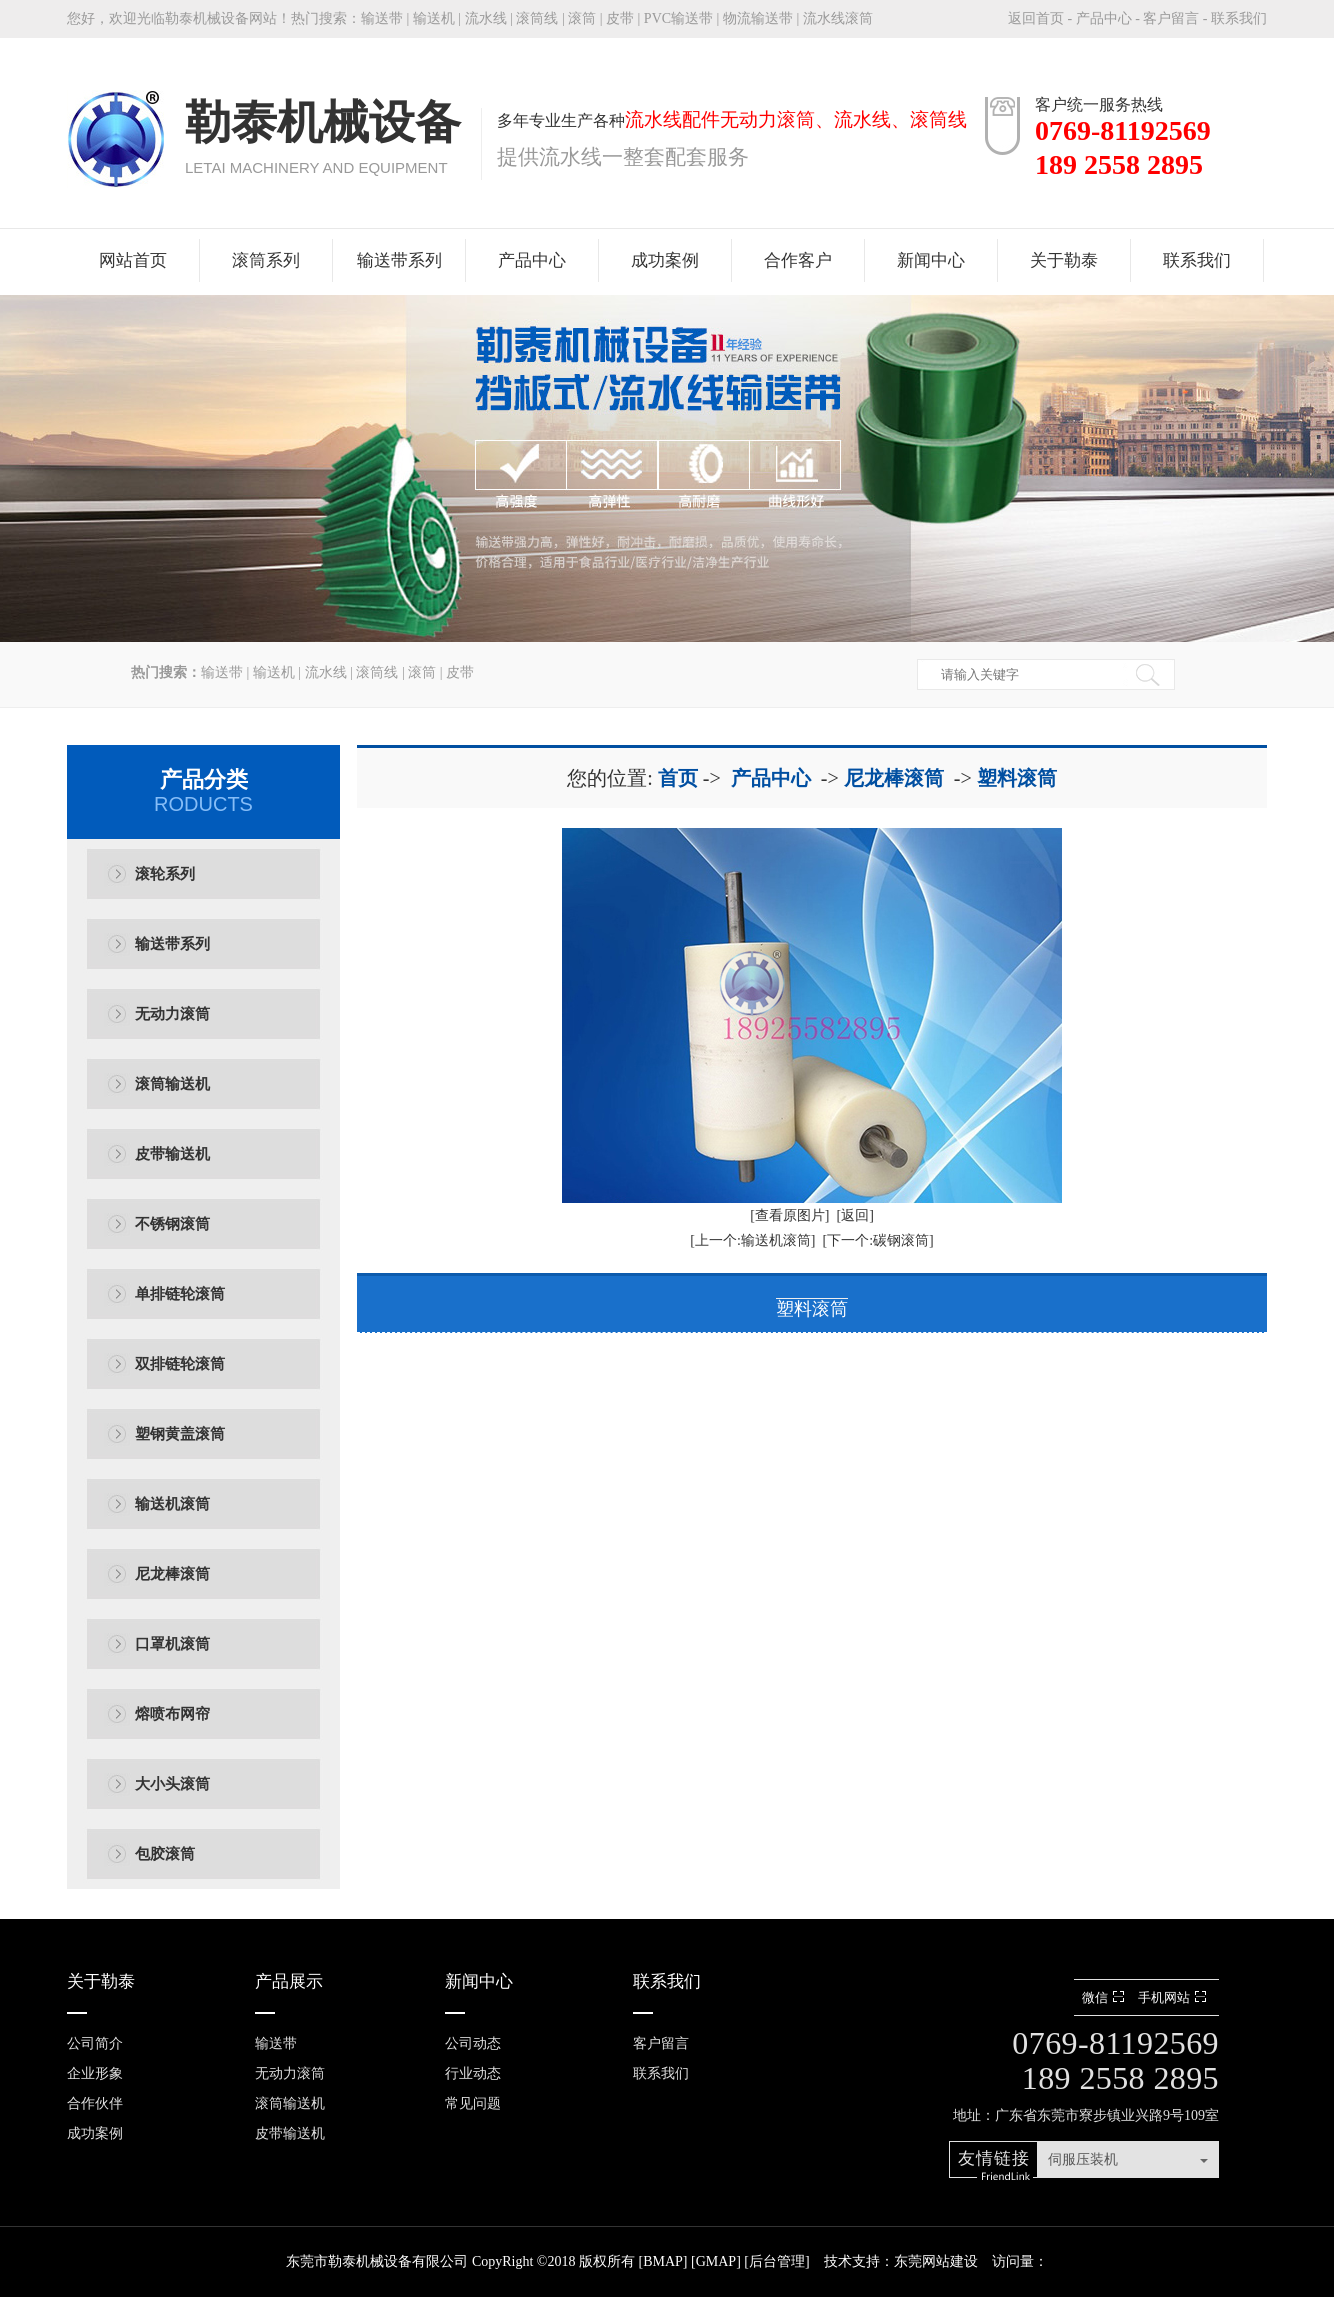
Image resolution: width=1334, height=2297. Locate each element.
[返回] (855, 1215)
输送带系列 (399, 260)
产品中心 (1104, 18)
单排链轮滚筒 (180, 1294)
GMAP (716, 2261)
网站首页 (133, 260)
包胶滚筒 (165, 1854)
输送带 (382, 18)
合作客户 (798, 260)
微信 (1105, 1997)
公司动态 (473, 2043)
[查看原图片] (789, 1215)
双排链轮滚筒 (180, 1364)
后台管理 (777, 2261)
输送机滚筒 (172, 1504)
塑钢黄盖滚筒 (180, 1434)
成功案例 (665, 260)
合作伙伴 (95, 2103)
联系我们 (1239, 18)
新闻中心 (931, 260)
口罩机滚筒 (172, 1644)
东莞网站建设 (936, 2261)
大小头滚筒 (172, 1784)
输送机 (434, 18)
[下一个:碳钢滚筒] (878, 1240)
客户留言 (1171, 18)
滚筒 (582, 18)
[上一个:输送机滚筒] (752, 1240)
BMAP (663, 2261)
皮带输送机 (172, 1154)
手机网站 (1174, 1997)
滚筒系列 (266, 260)
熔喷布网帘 (172, 1714)
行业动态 (473, 2073)
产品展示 (289, 1981)
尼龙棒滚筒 (172, 1574)
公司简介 (95, 2043)
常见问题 (473, 2103)
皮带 (620, 18)
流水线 (486, 18)
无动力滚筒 (172, 1014)
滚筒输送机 (172, 1084)
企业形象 (95, 2073)
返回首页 (1036, 18)
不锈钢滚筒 (172, 1224)
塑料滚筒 (1017, 778)
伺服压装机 (1083, 2159)
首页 (678, 778)
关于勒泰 (1064, 260)
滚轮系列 (165, 874)
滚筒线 (537, 18)
